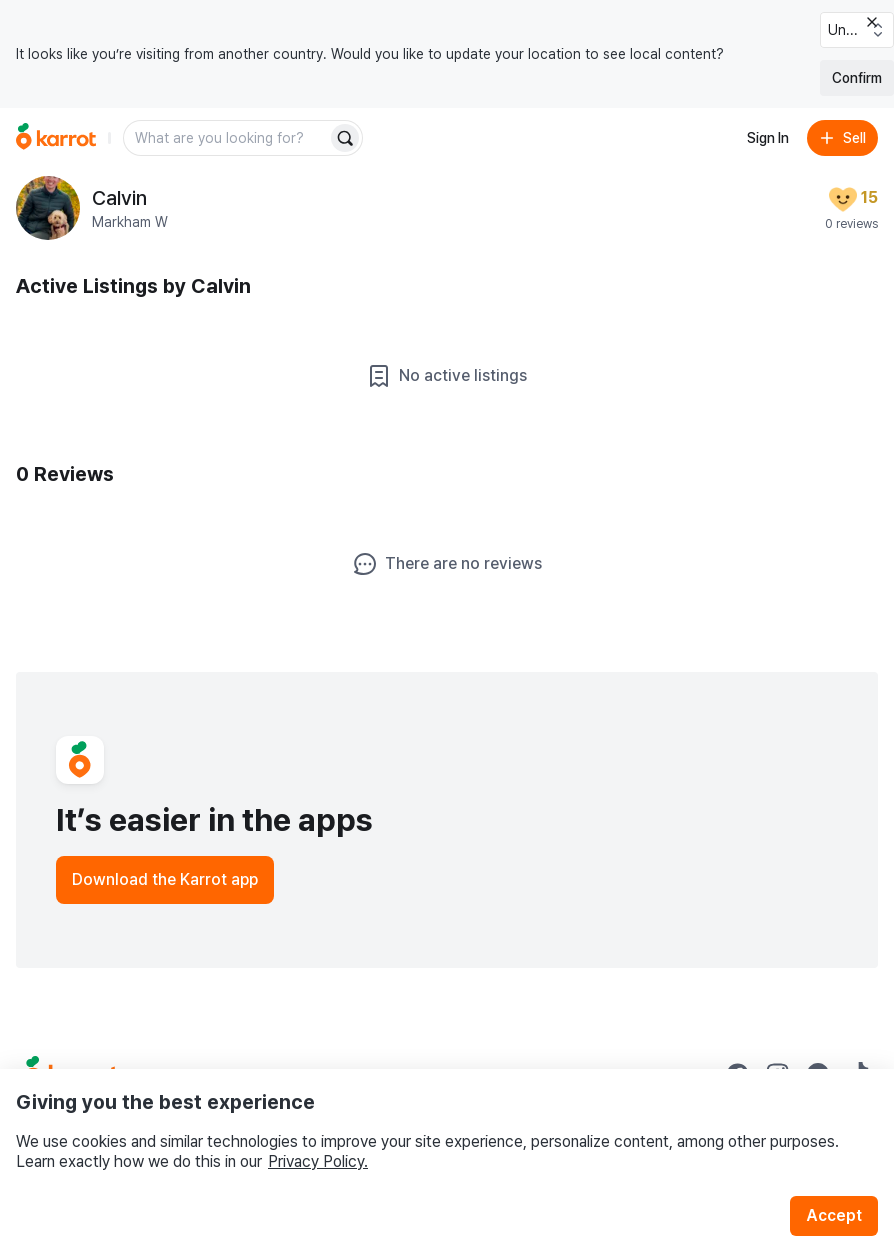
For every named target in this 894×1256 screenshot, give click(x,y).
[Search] (345, 138)
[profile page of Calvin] (48, 208)
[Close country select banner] (872, 22)
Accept (834, 1215)
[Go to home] (56, 138)
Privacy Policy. (318, 1161)
